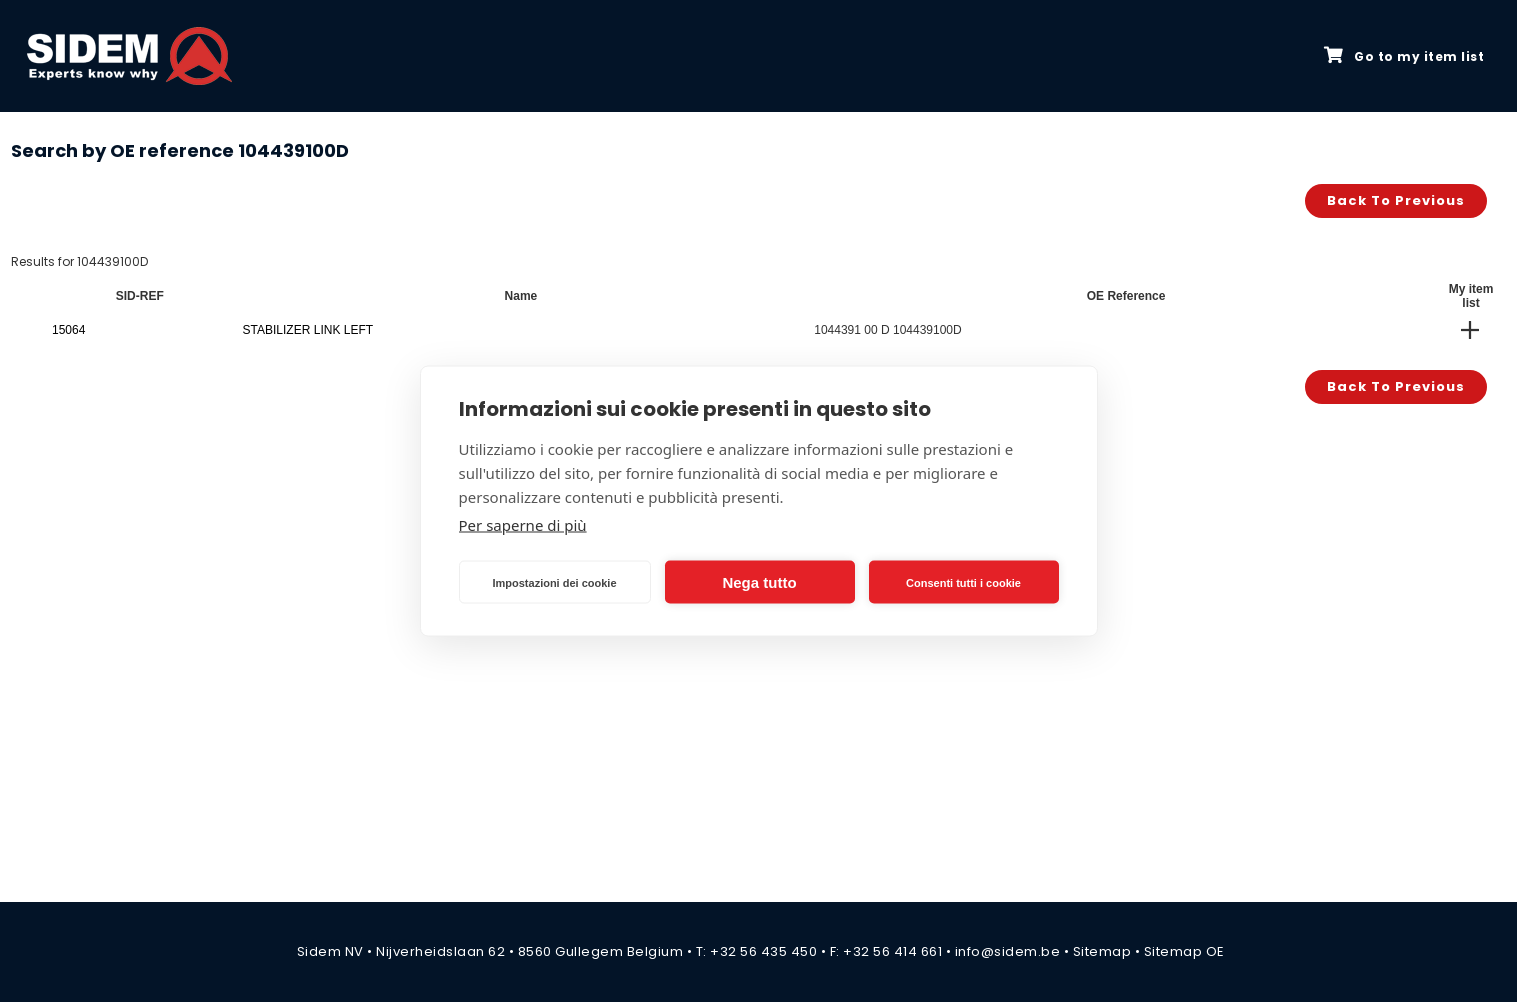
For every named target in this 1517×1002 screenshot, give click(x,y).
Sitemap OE (1184, 951)
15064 (68, 330)
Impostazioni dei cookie (554, 582)
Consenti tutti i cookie (963, 582)
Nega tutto (759, 581)
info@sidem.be (1008, 951)
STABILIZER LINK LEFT (308, 330)
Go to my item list (1404, 56)
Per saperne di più (523, 525)
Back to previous (1396, 200)
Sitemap (1102, 951)
